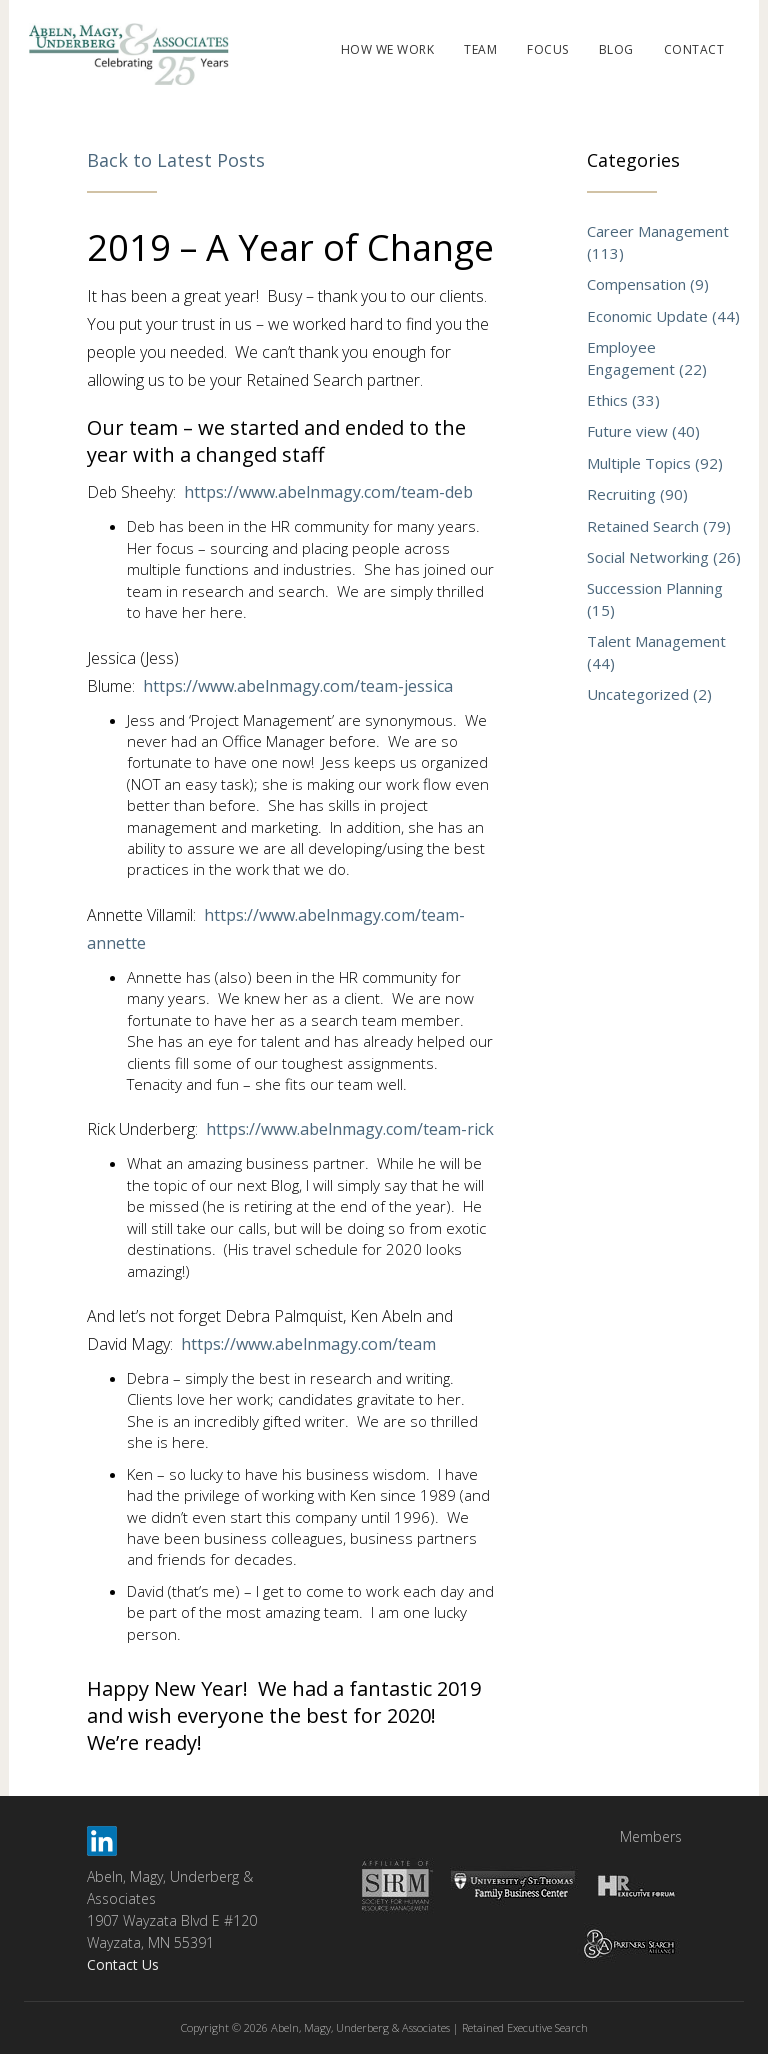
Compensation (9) (648, 284)
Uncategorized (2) (649, 694)
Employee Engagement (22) (647, 357)
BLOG (616, 49)
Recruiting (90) (637, 494)
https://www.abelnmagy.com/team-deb (328, 492)
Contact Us (123, 1964)
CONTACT (694, 49)
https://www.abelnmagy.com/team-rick (350, 1129)
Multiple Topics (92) (655, 463)
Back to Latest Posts (176, 160)
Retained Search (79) (659, 526)
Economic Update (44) (663, 316)
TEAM (480, 49)
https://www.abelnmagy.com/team (308, 1344)
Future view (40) (643, 431)
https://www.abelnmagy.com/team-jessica (298, 686)
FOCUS (548, 49)
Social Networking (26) (664, 557)
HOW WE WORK (388, 49)
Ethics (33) (623, 400)
